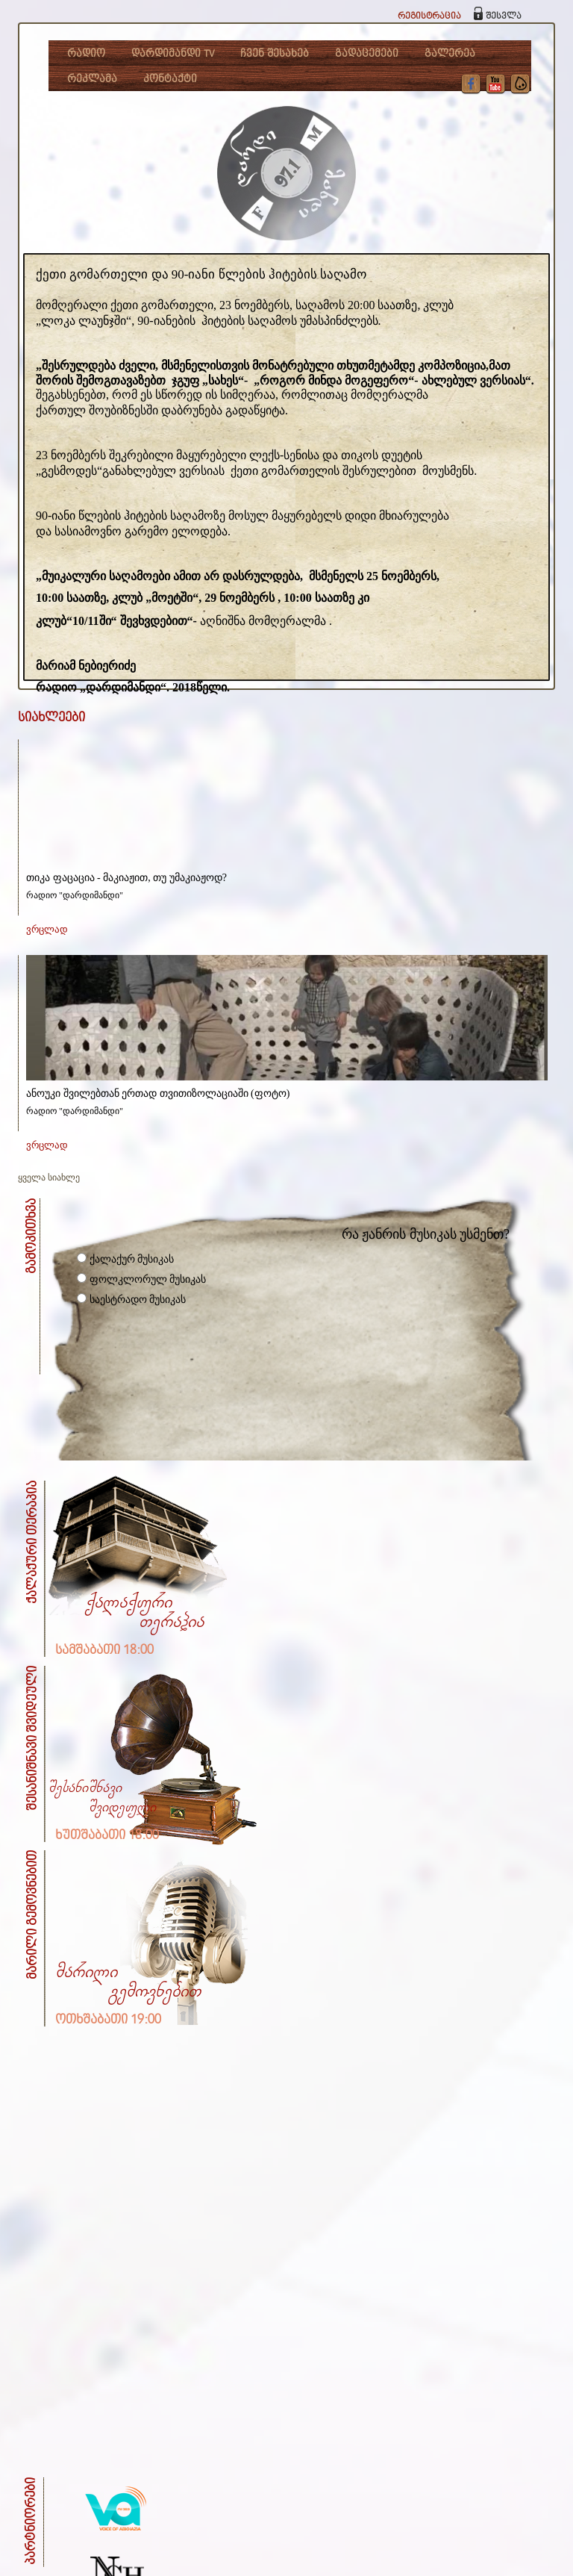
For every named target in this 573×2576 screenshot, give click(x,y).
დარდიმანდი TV (172, 54)
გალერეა (450, 54)
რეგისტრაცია (429, 16)
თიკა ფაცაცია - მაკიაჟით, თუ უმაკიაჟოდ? (126, 877)
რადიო (86, 54)
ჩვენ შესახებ (274, 54)
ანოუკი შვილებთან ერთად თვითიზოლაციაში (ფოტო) (157, 1093)
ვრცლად (47, 929)
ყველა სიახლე (49, 1177)
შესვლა (504, 16)
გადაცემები (366, 54)
